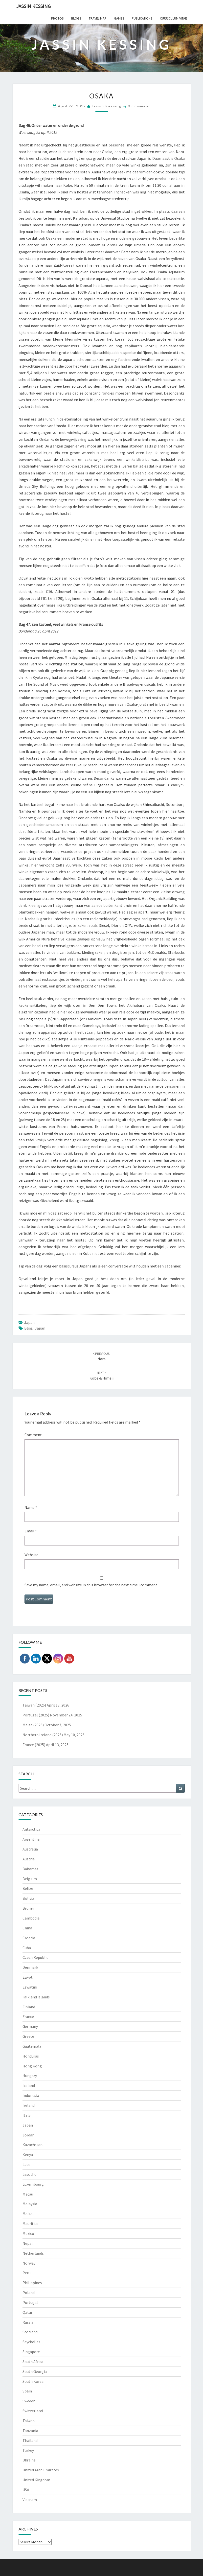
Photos (57, 18)
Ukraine (29, 2460)
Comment (33, 1434)
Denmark (30, 1967)
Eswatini (30, 1987)
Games (119, 18)
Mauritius (30, 2223)
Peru (26, 2272)
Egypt (28, 1977)
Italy (26, 2115)
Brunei (28, 1908)
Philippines (32, 2282)
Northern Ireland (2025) (43, 1734)
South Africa (33, 2361)
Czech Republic (35, 1957)
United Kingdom (36, 2479)
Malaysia (30, 2203)
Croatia (29, 1937)
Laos (26, 2164)
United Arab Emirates (41, 2469)
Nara (101, 1356)
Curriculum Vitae (173, 18)
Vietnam (30, 2499)
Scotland (30, 2331)
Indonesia (31, 2095)
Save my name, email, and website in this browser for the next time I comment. (91, 1584)
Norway (29, 2263)
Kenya (28, 2154)
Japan (29, 1322)
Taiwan (29, 2420)
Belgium (30, 1878)
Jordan (28, 2134)
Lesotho (30, 2174)
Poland (29, 2292)
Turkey (28, 2450)
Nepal (28, 2243)
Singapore (31, 2351)
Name (30, 1507)
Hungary (30, 2075)
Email (30, 1530)
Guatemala (32, 2046)
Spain (27, 2391)
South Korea (33, 2381)
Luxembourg (33, 2184)
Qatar (27, 2312)
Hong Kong (32, 2065)
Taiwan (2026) (34, 1705)
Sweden (29, 2400)
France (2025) (34, 1744)
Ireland (29, 2105)
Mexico (28, 2233)
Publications (142, 18)
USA (26, 2489)
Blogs (76, 18)
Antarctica (31, 1829)
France (28, 2016)
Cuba (27, 1947)
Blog (28, 1328)
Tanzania (30, 2430)
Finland (29, 2006)
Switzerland (33, 2410)
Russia (28, 2322)
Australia (30, 1849)
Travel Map (98, 18)
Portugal (30, 2302)
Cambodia (31, 1918)
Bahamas (30, 1868)
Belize (28, 1888)
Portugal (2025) (36, 1714)
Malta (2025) (33, 1724)
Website (31, 1554)
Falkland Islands (36, 1996)
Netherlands (33, 2253)
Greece (28, 2036)
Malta (27, 2213)
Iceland (29, 2085)
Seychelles (31, 2341)
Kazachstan (33, 2144)
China (27, 1927)
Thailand (30, 2440)
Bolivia (28, 1898)
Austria (29, 1858)
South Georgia (35, 2371)
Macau (28, 2194)
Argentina (31, 1839)
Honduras (31, 2056)
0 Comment (139, 106)
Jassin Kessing (33, 6)
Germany (30, 2026)
